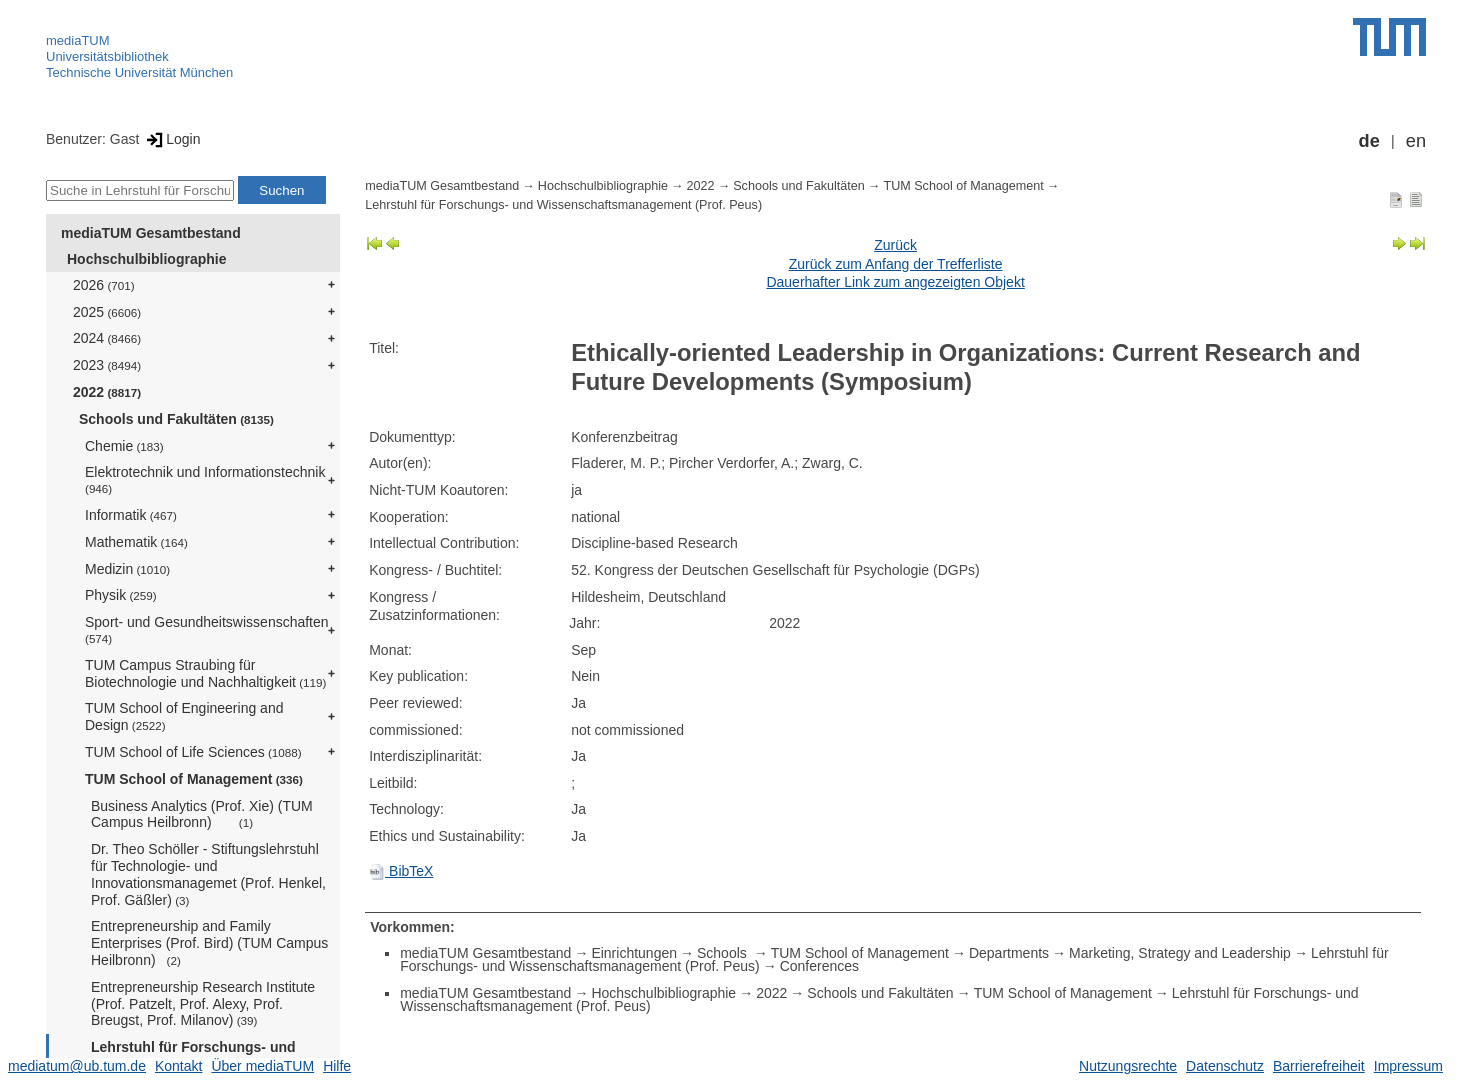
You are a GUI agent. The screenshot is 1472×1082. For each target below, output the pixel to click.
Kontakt (178, 1066)
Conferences (819, 966)
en (1416, 141)
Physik (121, 595)
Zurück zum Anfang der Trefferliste (896, 264)
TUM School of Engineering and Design (184, 716)
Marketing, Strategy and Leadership (1180, 953)
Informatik (131, 515)
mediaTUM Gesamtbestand (151, 233)
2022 (107, 392)
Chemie (124, 446)
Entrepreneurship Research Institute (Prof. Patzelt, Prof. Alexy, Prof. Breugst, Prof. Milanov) (203, 1004)
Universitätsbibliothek (107, 56)
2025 (107, 312)
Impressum (1408, 1066)
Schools (724, 953)
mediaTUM (78, 40)
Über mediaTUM (262, 1066)
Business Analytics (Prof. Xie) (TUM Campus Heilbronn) (202, 814)
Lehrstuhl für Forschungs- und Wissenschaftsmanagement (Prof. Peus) (563, 205)
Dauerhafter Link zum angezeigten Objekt (895, 282)
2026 (104, 285)
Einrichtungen (634, 953)
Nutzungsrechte (1128, 1066)
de (1369, 141)
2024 (107, 338)
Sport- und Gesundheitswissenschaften (207, 629)
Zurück (895, 245)
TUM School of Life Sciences (193, 752)
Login (171, 139)
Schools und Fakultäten (176, 419)
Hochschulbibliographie (146, 259)
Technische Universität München (139, 72)
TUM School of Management (194, 779)
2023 (107, 365)
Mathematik (136, 542)
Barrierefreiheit (1319, 1066)
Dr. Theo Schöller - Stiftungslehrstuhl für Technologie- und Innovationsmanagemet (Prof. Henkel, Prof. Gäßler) (208, 874)
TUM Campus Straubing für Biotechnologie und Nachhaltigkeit (205, 673)
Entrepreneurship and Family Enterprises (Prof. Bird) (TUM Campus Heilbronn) (209, 943)
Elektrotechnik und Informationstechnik (205, 479)
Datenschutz (1225, 1066)
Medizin (127, 569)
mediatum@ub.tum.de (77, 1066)
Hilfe (337, 1066)
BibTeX (401, 871)
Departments (1009, 953)
